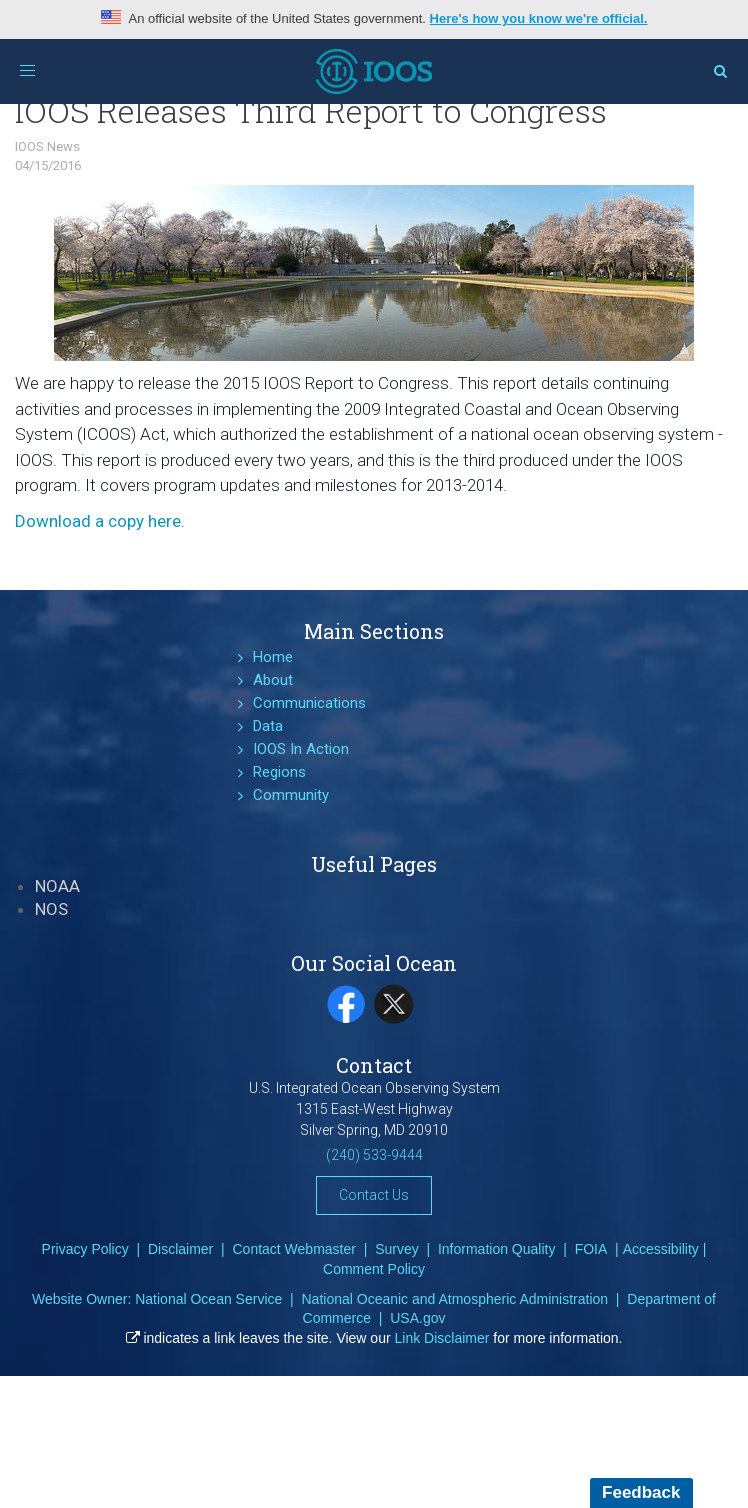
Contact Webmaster (293, 1249)
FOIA (591, 1249)
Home (273, 657)
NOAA (57, 886)
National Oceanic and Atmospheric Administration (454, 1299)
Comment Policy (374, 1269)
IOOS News (47, 146)
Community (291, 795)
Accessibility (661, 1249)
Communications (309, 703)
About (273, 680)
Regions (279, 772)
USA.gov (417, 1318)
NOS (51, 909)
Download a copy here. (100, 521)
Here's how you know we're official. (539, 18)
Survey (397, 1249)
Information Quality (497, 1249)
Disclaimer (180, 1249)
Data (268, 726)
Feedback (641, 1492)
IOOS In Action (301, 749)
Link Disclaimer (442, 1338)
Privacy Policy (85, 1249)
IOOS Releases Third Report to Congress (311, 110)
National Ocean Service (208, 1299)
